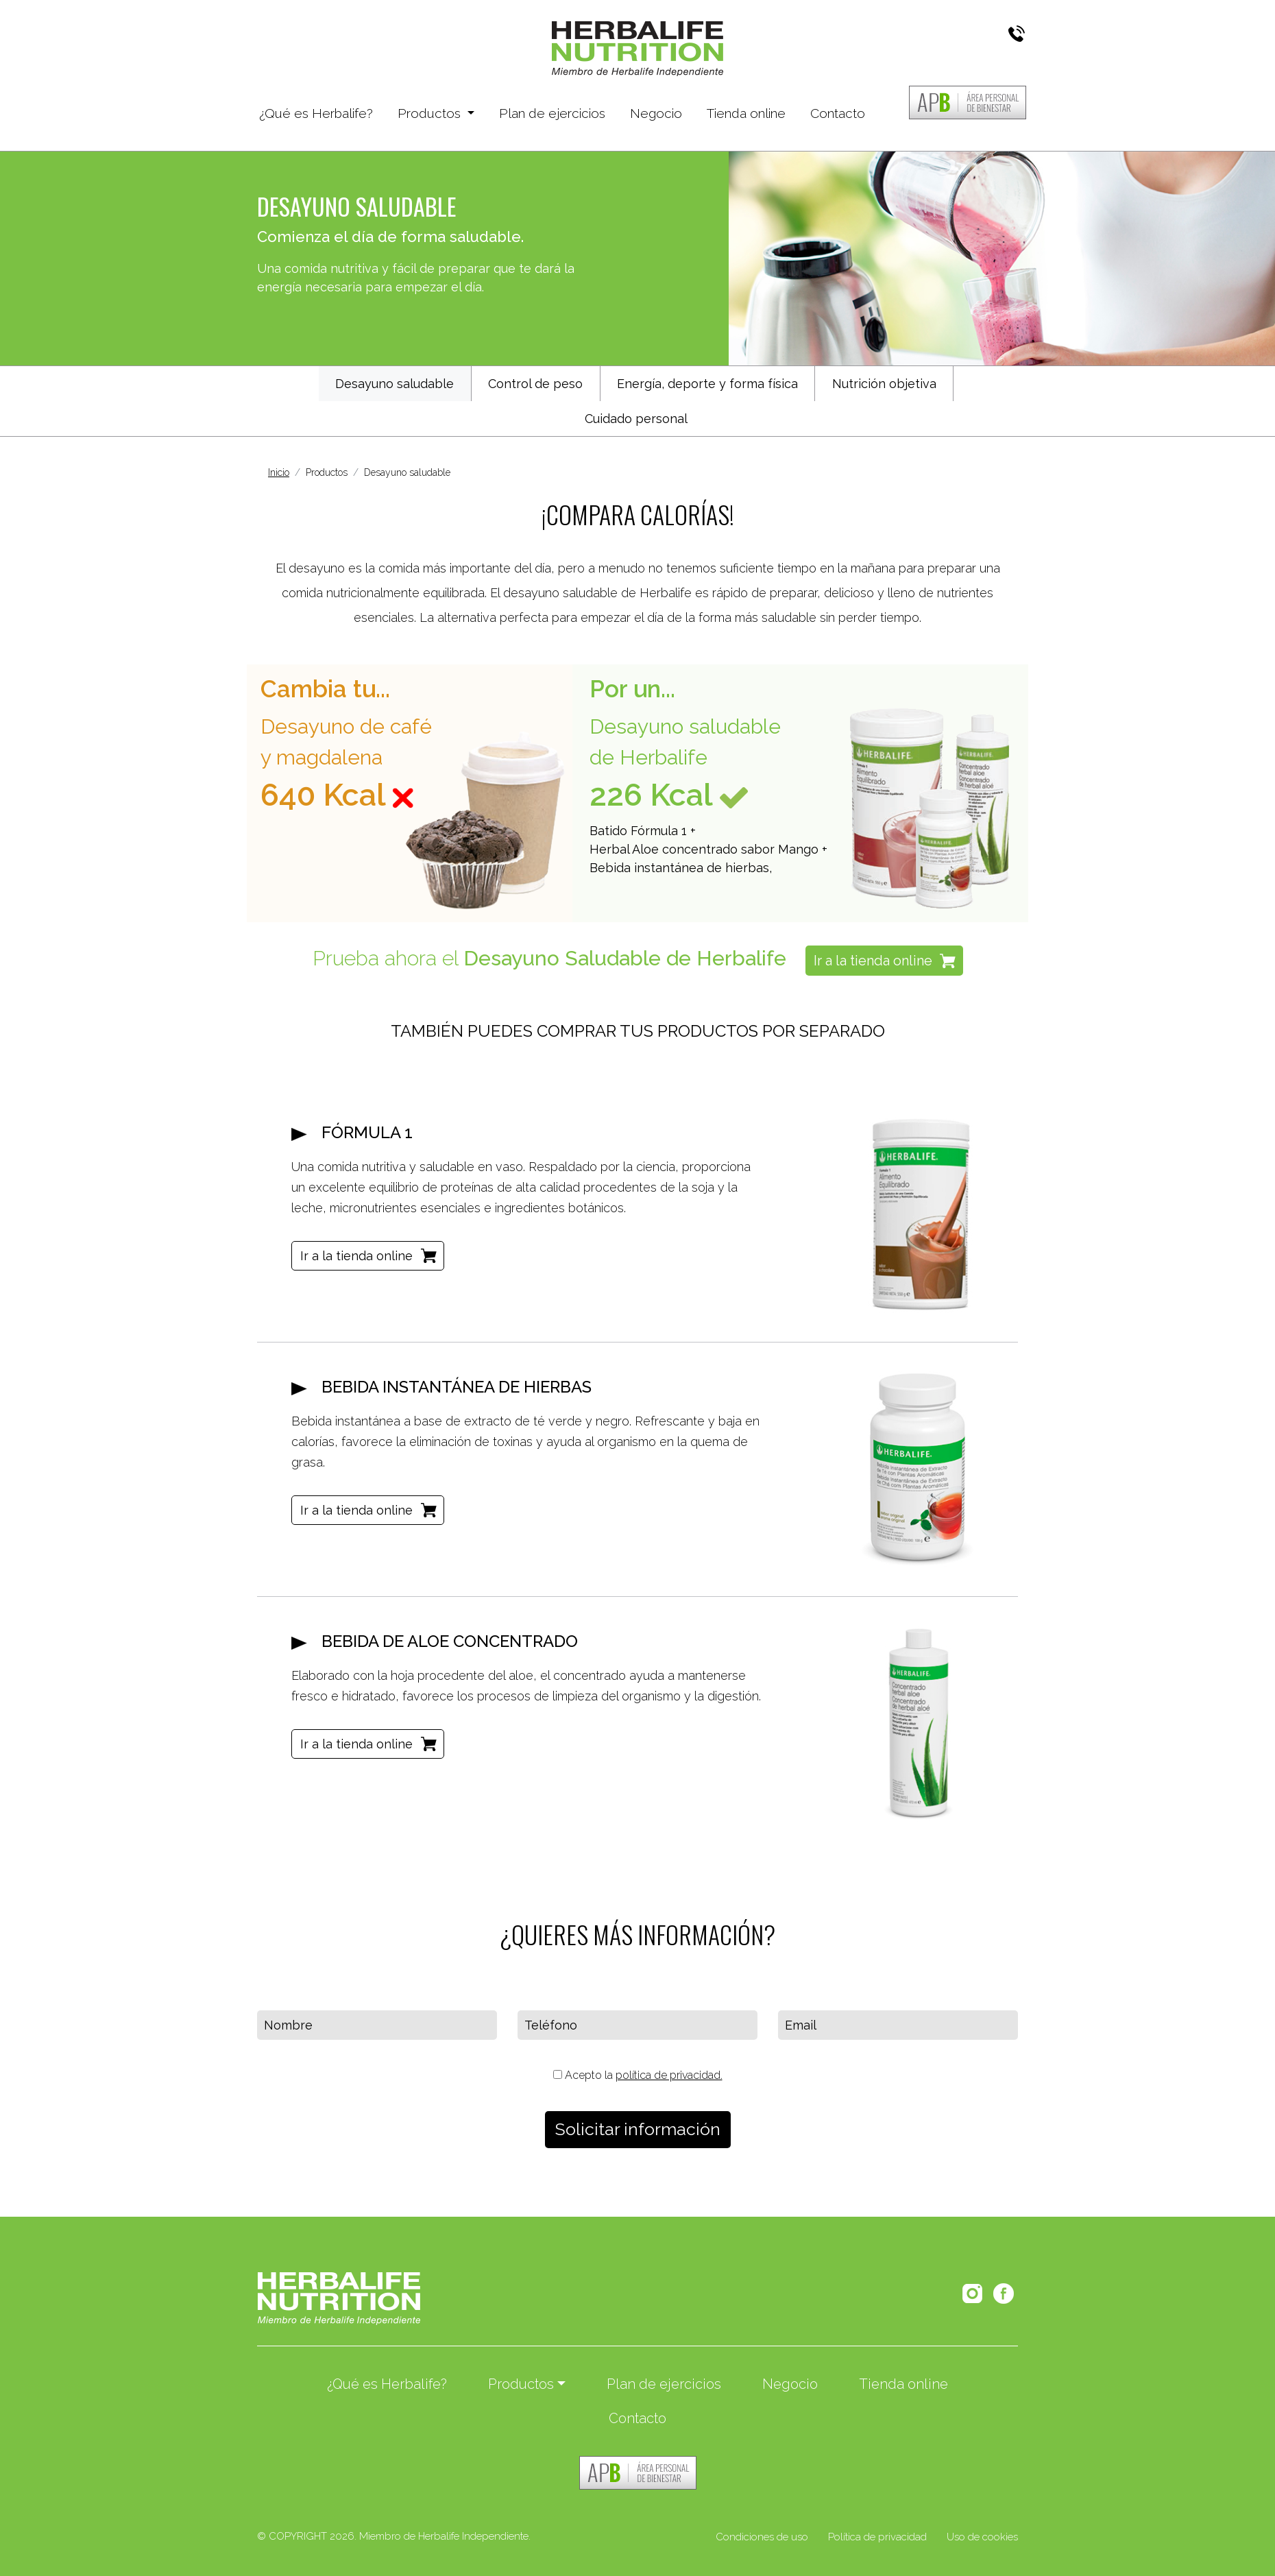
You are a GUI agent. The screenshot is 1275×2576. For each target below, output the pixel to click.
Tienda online (746, 113)
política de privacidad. (669, 2075)
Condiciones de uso (762, 2537)
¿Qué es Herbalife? (316, 112)
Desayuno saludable (394, 383)
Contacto (837, 113)
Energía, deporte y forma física (707, 383)
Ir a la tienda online (873, 960)
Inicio (278, 472)
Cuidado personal (636, 418)
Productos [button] (431, 113)
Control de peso (535, 383)
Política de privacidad (877, 2537)
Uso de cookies (982, 2537)
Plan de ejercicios (552, 113)
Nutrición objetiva (884, 383)
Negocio (656, 113)
